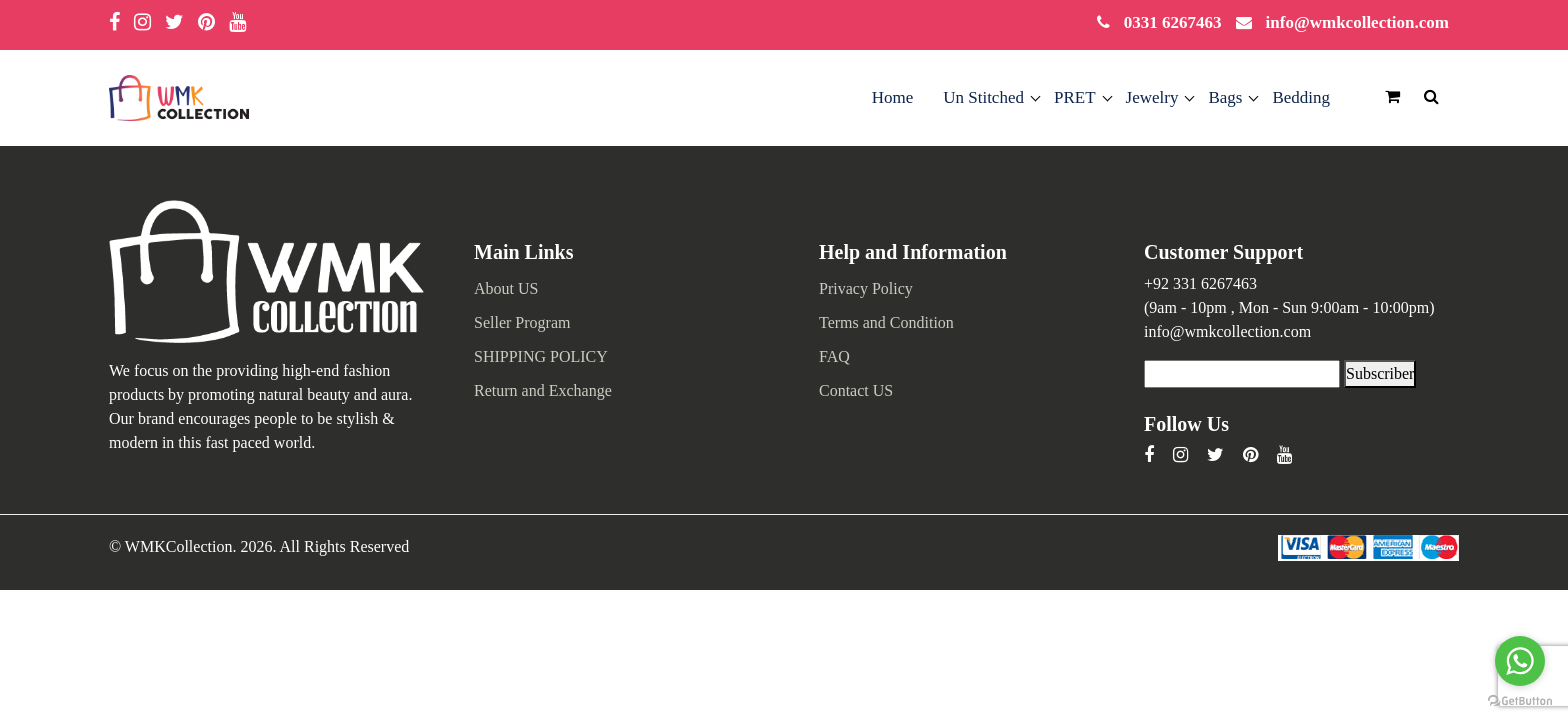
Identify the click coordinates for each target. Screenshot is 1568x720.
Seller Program (522, 322)
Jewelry (1152, 97)
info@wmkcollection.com (1357, 22)
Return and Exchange (543, 390)
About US (506, 288)
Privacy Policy (866, 288)
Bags (1225, 97)
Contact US (856, 390)
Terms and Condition (886, 322)
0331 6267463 (1173, 22)
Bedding (1301, 97)
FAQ (834, 356)
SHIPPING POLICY (541, 356)
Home (893, 97)
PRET (1075, 97)
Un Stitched (983, 97)
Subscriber (1380, 373)
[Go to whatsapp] (1520, 661)
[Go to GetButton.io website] (1520, 699)
